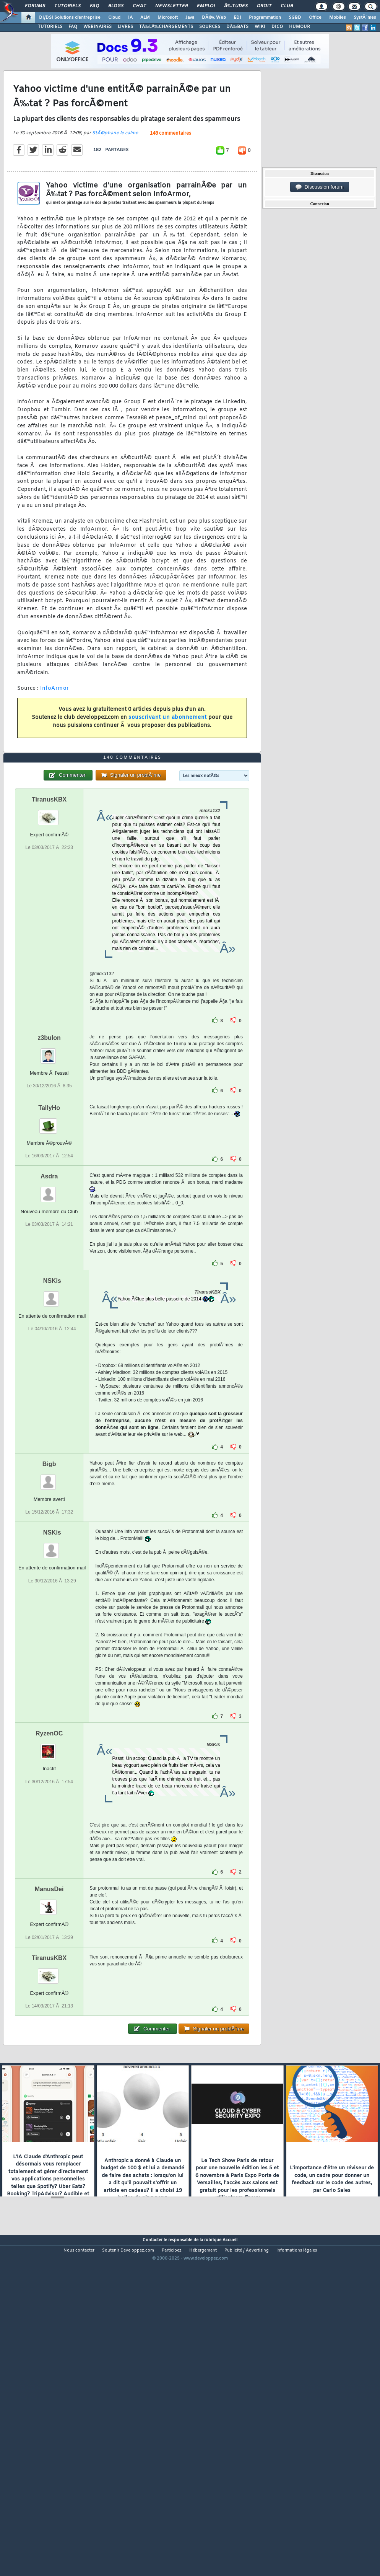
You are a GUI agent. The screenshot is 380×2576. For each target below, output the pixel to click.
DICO (277, 26)
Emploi (206, 6)
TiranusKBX (49, 931)
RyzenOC (49, 1865)
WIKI (260, 26)
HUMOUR (299, 26)
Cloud (114, 17)
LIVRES (125, 26)
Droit (264, 6)
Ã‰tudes (235, 6)
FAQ (94, 6)
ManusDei (49, 2020)
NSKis (52, 1412)
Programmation (265, 17)
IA (130, 17)
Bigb (49, 1595)
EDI (237, 17)
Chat (139, 6)
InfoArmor (54, 732)
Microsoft (168, 17)
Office (315, 17)
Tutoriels (67, 6)
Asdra (49, 1308)
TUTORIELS (50, 26)
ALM (145, 17)
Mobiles (337, 17)
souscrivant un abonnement (167, 761)
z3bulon (48, 1169)
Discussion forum (320, 187)
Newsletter (171, 6)
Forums (35, 6)
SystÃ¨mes (365, 17)
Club (287, 6)
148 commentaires (170, 177)
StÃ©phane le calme (115, 177)
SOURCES (209, 26)
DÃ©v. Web (214, 17)
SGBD (295, 17)
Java (189, 17)
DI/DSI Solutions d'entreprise (70, 17)
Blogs (115, 6)
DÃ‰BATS (237, 26)
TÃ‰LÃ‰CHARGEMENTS (166, 26)
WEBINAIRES (97, 26)
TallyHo (49, 1239)
